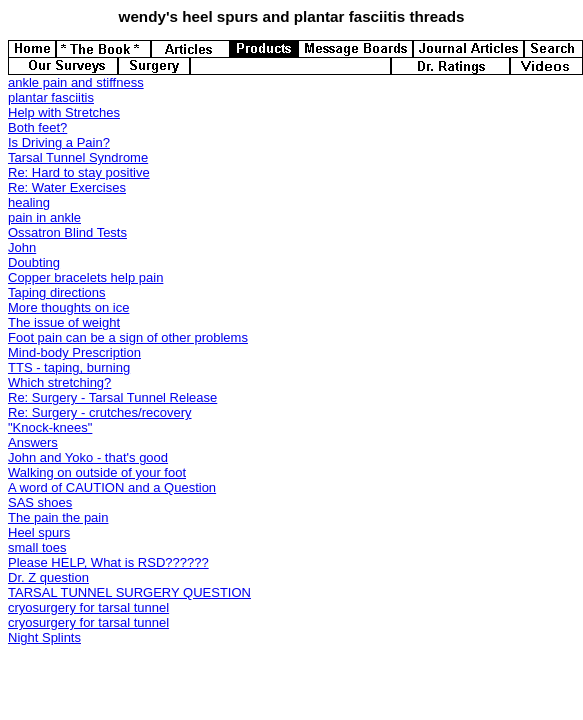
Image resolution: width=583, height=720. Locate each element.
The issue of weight (64, 322)
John (22, 247)
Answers (33, 442)
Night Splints (44, 637)
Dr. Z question (48, 577)
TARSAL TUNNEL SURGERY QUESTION (129, 592)
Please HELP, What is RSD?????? (108, 562)
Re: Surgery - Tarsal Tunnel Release (112, 397)
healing (29, 202)
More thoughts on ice (68, 307)
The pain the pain (58, 517)
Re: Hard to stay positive (79, 172)
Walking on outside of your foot (97, 472)
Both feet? (37, 127)
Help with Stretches (64, 112)
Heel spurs (39, 532)
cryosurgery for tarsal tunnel (88, 607)
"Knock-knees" (50, 427)
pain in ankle (44, 217)
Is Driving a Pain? (59, 142)
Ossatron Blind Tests (67, 232)
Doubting (34, 262)
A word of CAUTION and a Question (112, 487)
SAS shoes (40, 502)
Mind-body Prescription (74, 352)
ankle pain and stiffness (76, 82)
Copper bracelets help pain (85, 277)
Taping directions (57, 292)
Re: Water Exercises (67, 187)
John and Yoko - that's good (88, 457)
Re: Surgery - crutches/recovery (100, 412)
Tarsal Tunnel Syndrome (78, 157)
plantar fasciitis (51, 97)
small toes (37, 547)
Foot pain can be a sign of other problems (128, 337)
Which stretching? (59, 382)
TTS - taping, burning (69, 367)
